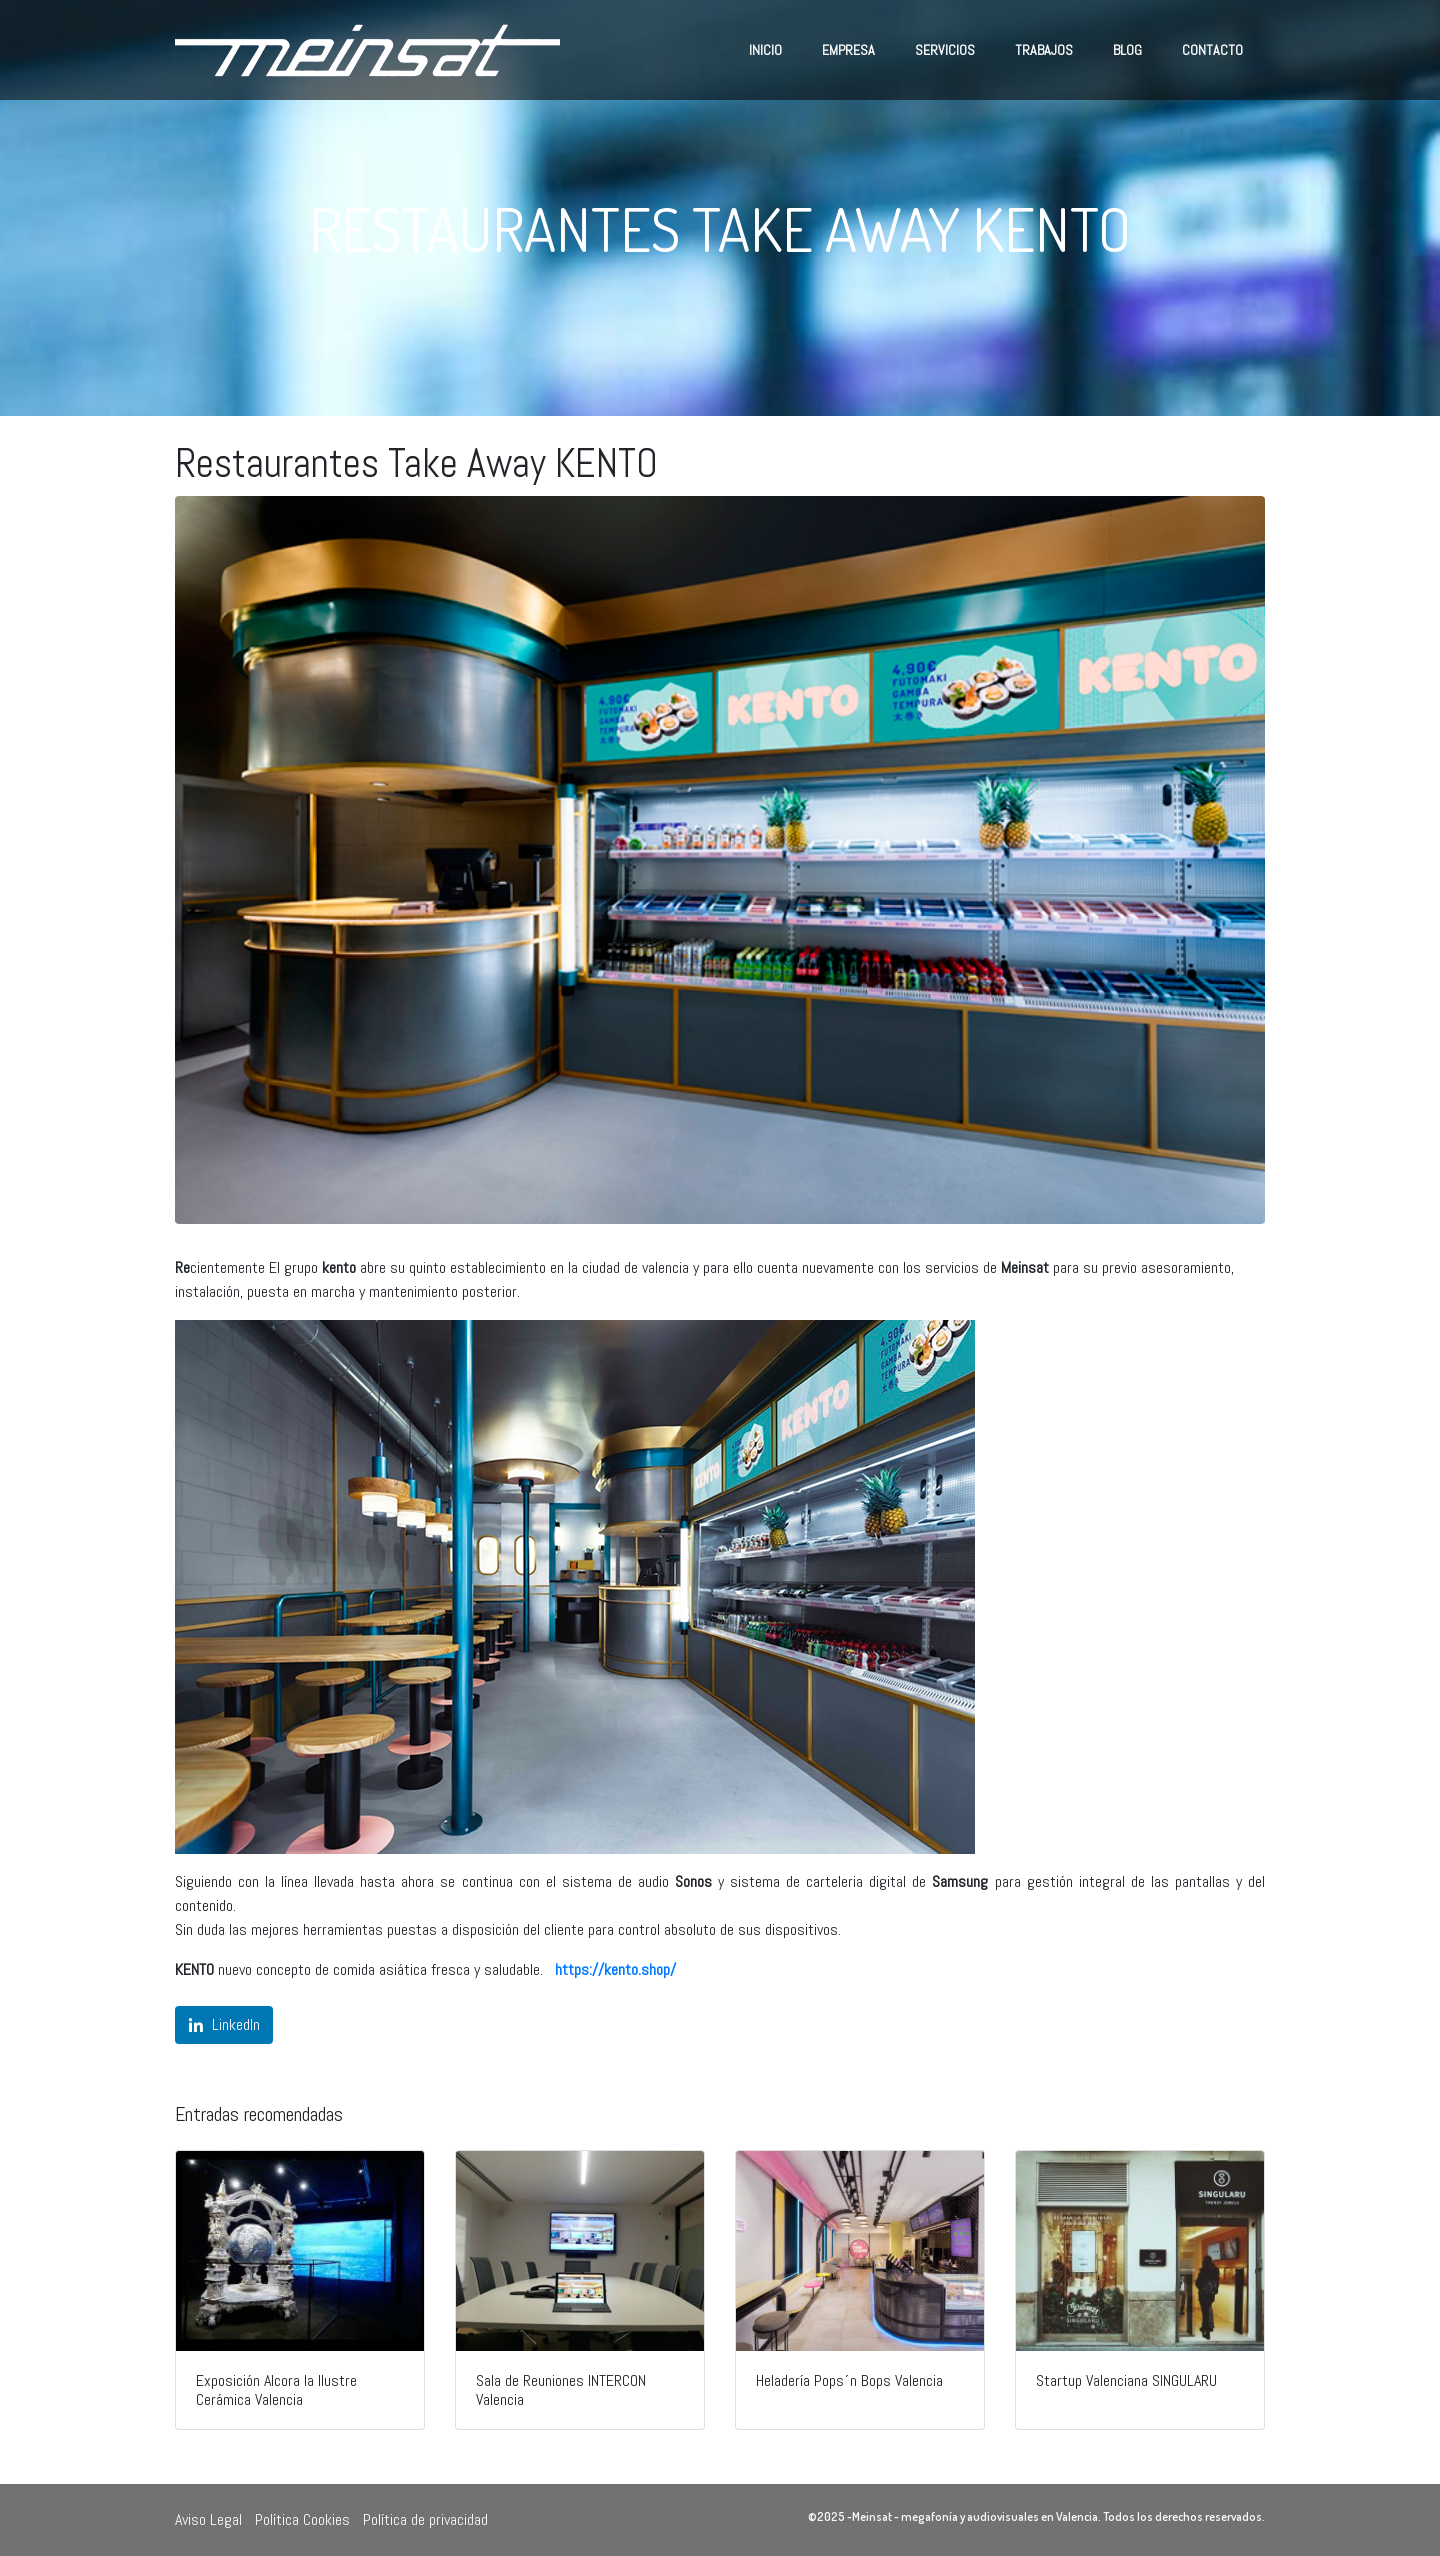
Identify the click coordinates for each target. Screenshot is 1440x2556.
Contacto (1212, 50)
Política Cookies (302, 2519)
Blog (1127, 50)
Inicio (765, 50)
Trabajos (1044, 50)
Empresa (848, 50)
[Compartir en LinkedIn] (224, 2025)
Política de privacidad (425, 2519)
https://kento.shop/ (615, 1969)
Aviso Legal (208, 2519)
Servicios (945, 50)
